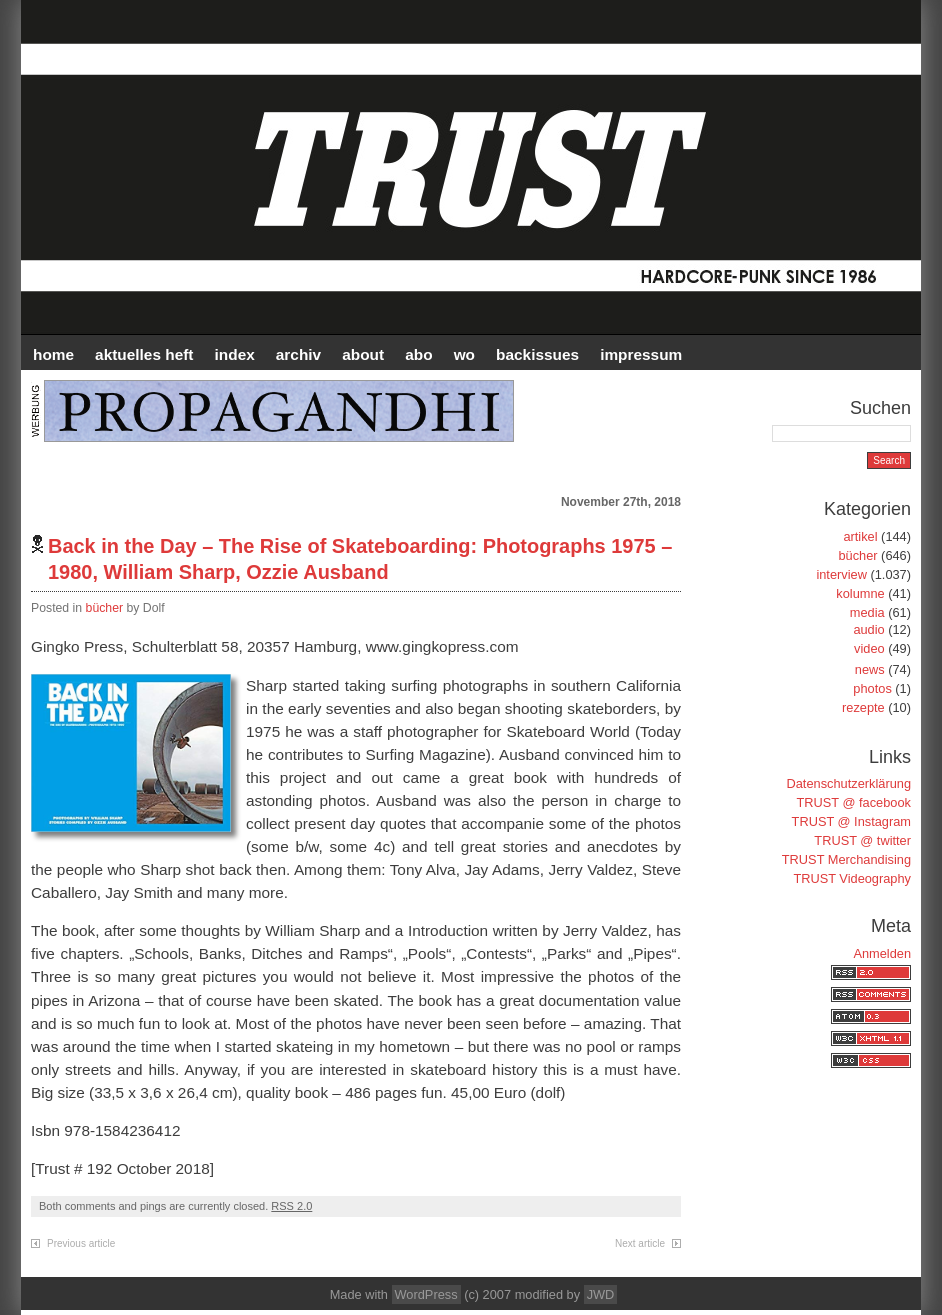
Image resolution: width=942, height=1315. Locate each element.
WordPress (426, 1294)
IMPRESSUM (641, 354)
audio (868, 629)
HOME (53, 354)
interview (841, 574)
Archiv (298, 354)
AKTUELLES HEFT (144, 354)
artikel (860, 536)
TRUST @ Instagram (851, 821)
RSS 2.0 (291, 1206)
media (867, 612)
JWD (601, 1294)
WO (464, 354)
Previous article (81, 1243)
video (869, 648)
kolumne (860, 593)
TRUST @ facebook (854, 802)
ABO (418, 354)
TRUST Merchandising (846, 859)
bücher (105, 608)
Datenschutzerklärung (849, 783)
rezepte (863, 707)
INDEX (235, 354)
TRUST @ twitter (862, 840)
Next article (640, 1243)
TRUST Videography (852, 878)
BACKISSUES (537, 354)
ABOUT (363, 354)
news (870, 669)
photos (872, 688)
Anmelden (882, 953)
